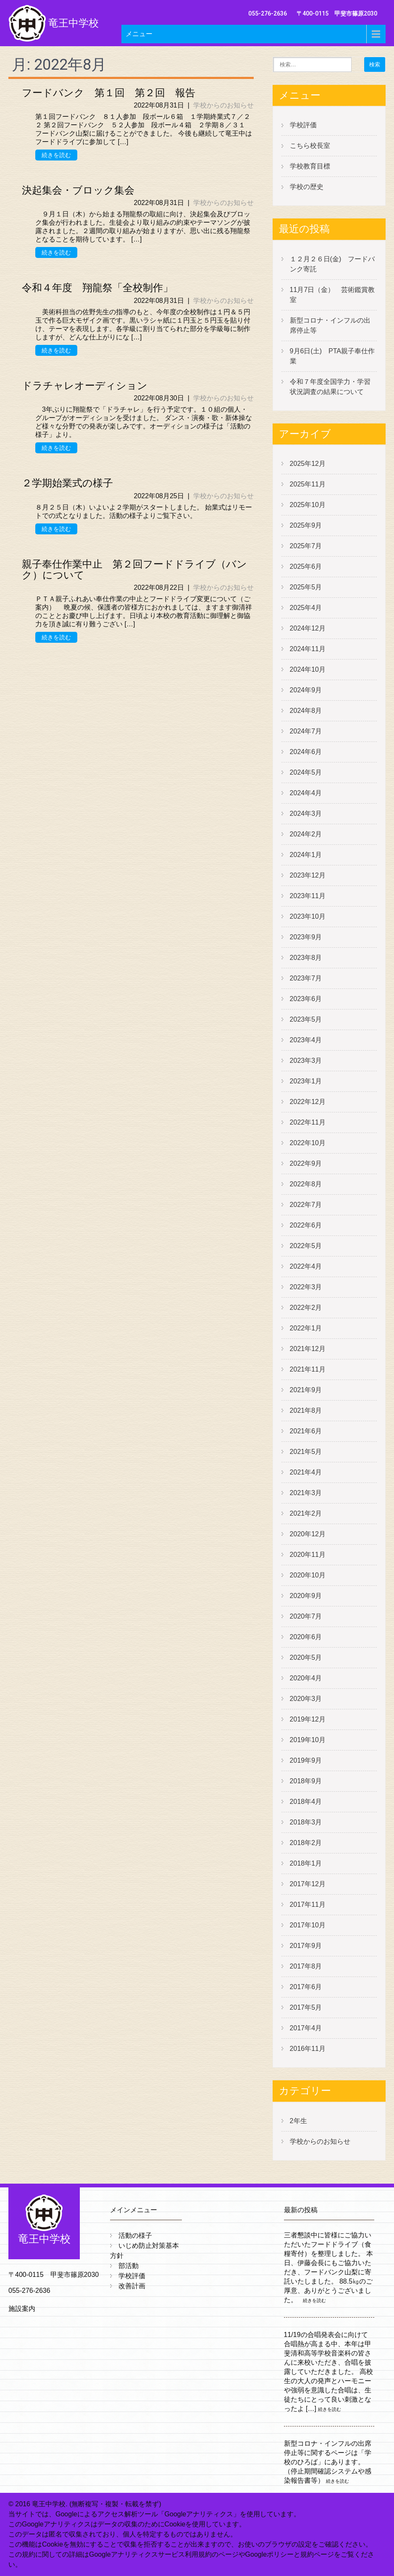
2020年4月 (306, 1678)
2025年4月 (306, 607)
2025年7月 (306, 545)
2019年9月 (306, 1760)
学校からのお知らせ (223, 105)
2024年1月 (306, 854)
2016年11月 (308, 2048)
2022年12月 (308, 1101)
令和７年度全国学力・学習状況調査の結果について (330, 386)
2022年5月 (306, 1245)
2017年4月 (306, 2028)
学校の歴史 (306, 186)
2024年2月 (306, 834)
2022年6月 (306, 1225)
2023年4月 (306, 1040)
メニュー (139, 33)
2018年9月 (306, 1781)
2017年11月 (308, 1904)
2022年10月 (308, 1142)
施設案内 (21, 2308)
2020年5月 (306, 1657)
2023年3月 (306, 1060)
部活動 (128, 2265)
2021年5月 (306, 1451)
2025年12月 (308, 463)
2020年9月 (306, 1595)
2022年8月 (306, 1184)
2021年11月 (308, 1369)
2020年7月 (306, 1616)
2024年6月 (306, 751)
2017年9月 (306, 1945)
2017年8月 (306, 1966)
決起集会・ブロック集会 (78, 190)
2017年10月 (308, 1925)
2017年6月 (306, 1986)
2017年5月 (306, 2007)
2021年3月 (306, 1492)
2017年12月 (308, 1883)
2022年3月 (306, 1287)
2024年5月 (306, 772)
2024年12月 (308, 628)
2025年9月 (306, 525)
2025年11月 (308, 484)
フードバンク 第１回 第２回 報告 (108, 93)
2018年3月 (306, 1822)
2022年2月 (306, 1307)
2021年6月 (306, 1431)
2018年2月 (306, 1842)
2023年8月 (306, 957)
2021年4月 (306, 1472)
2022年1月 (306, 1328)
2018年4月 (306, 1801)
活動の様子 (135, 2235)
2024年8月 (306, 710)
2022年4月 (306, 1266)
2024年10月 (308, 669)
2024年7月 (306, 731)
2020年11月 (308, 1554)
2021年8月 (306, 1410)
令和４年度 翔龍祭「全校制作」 (97, 288)
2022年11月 (308, 1122)
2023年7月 (306, 978)
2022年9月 (306, 1163)
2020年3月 (306, 1698)
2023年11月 (308, 895)
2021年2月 (306, 1513)
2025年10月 (308, 504)
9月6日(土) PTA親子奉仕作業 (332, 356)
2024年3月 (306, 813)
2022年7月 (306, 1204)
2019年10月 (308, 1739)
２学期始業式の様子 (67, 483)
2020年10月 (308, 1575)
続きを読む (56, 155)
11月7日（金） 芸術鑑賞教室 (332, 294)
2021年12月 (308, 1348)
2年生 (298, 2120)
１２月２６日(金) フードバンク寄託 (332, 264)
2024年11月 (308, 648)
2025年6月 (306, 566)
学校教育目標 (310, 166)
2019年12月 (308, 1719)
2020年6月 (306, 1636)
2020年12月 (308, 1534)
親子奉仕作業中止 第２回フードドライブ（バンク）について (134, 569)
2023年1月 (306, 1081)
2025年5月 (306, 587)
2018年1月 (306, 1863)
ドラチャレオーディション (84, 386)
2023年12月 (308, 875)
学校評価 (303, 125)
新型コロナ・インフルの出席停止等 (330, 325)
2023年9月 (306, 937)
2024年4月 (306, 792)
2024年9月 (306, 690)
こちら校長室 (310, 145)
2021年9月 (306, 1389)
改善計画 (131, 2285)
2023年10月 (308, 916)
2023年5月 (306, 1019)
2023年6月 (306, 998)
